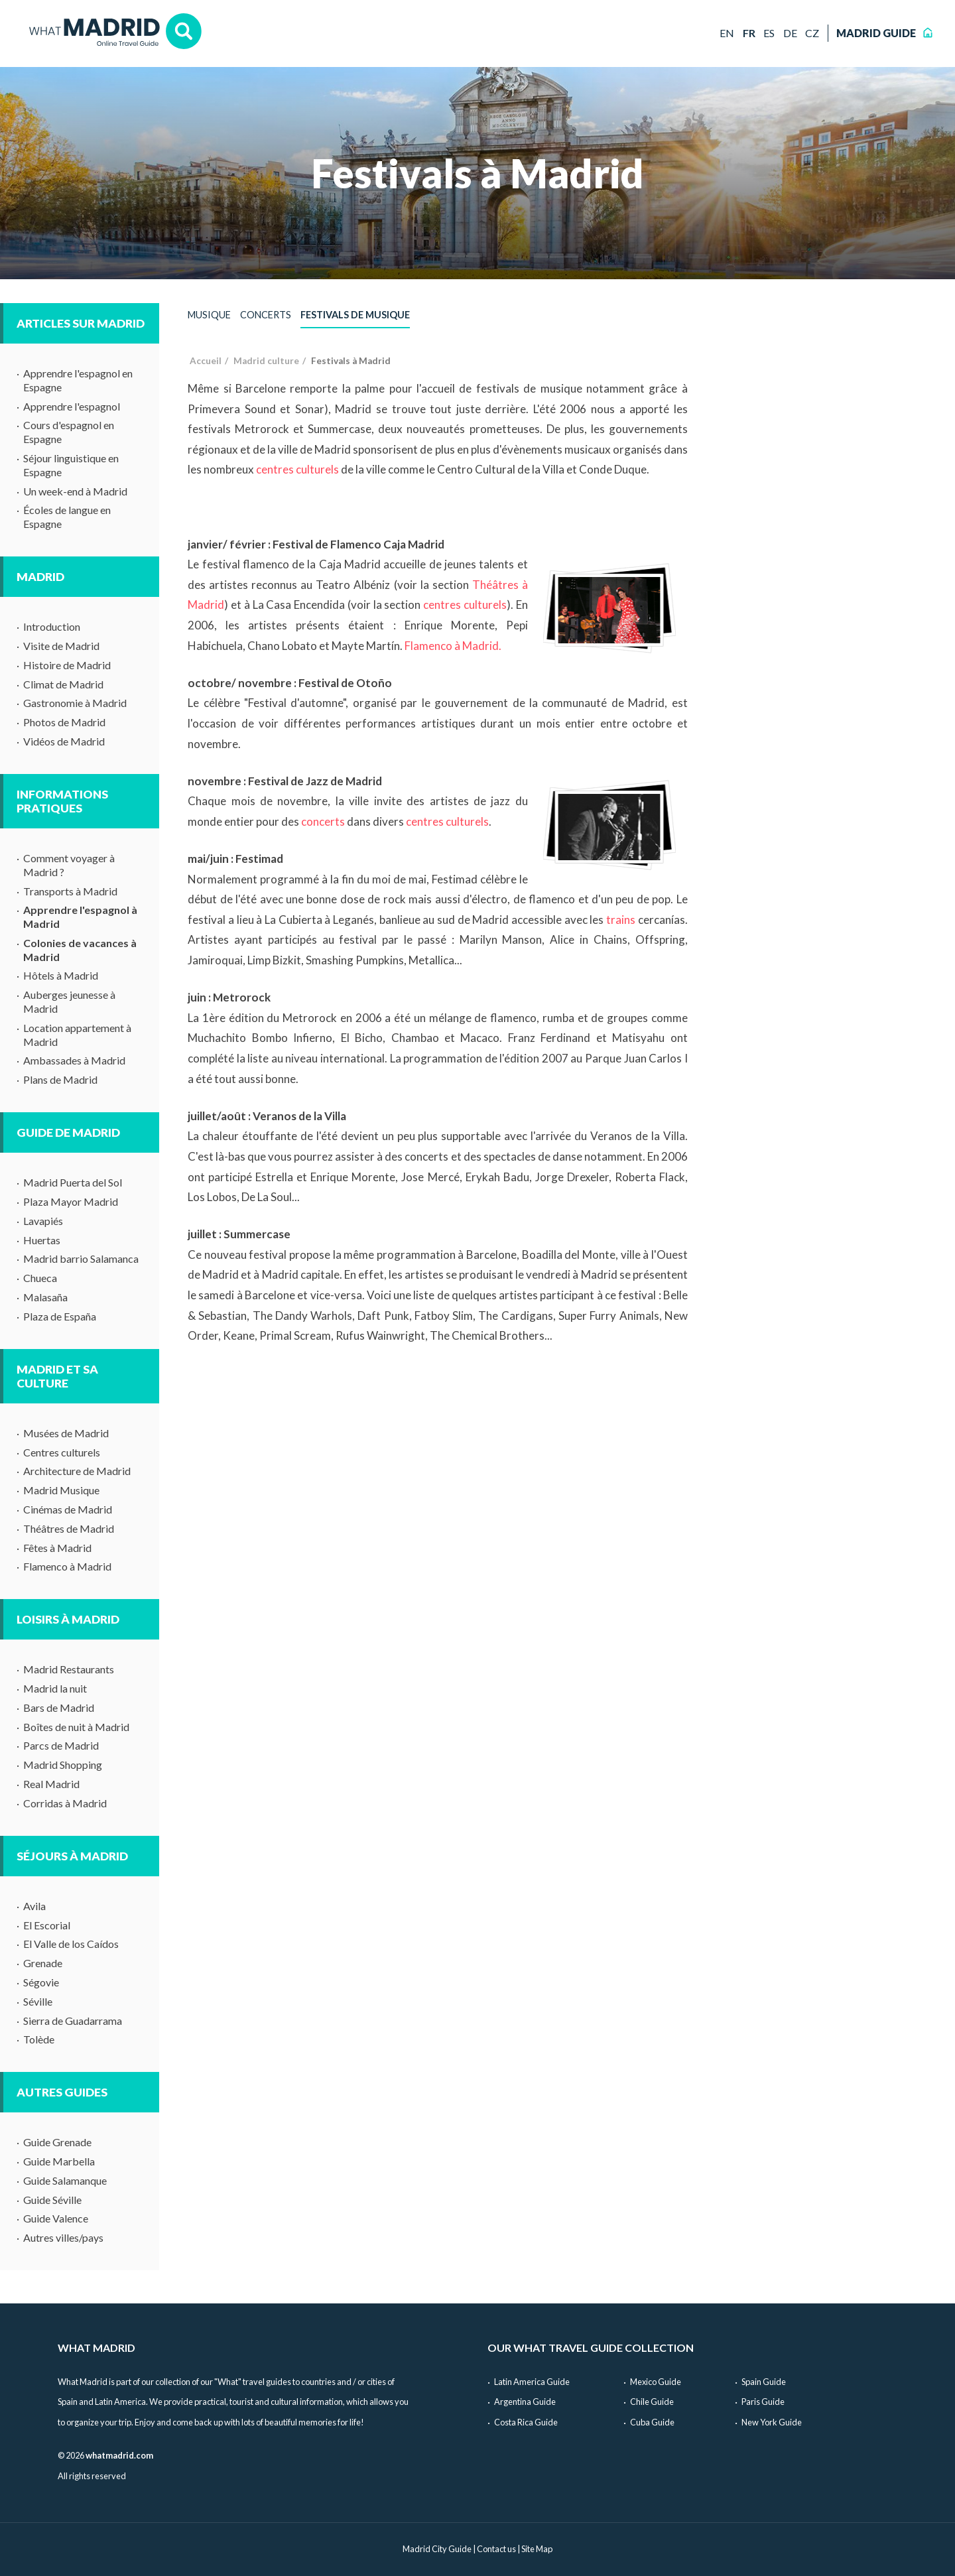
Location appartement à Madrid (77, 1034)
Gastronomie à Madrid (75, 702)
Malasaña (45, 1297)
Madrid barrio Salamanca (81, 1258)
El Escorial (46, 1925)
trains (620, 920)
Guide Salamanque (65, 2180)
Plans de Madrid (60, 1079)
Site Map (536, 2549)
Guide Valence (55, 2218)
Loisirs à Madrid (68, 1619)
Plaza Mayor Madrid (70, 1201)
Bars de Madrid (58, 1707)
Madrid (40, 577)
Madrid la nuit (55, 1688)
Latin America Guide (532, 2381)
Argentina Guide (525, 2401)
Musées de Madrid (66, 1433)
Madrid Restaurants (68, 1669)
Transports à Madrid (70, 891)
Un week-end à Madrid (75, 491)
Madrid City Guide (437, 2549)
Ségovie (41, 1982)
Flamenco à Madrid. (453, 646)
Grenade (42, 1963)
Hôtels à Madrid (60, 975)
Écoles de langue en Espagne (67, 516)
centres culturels (297, 469)
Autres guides (62, 2092)
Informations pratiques (62, 801)
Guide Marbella (59, 2161)
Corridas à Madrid (65, 1803)
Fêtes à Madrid (57, 1547)
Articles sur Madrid (81, 323)
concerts (323, 821)
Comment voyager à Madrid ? (69, 865)
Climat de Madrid (63, 684)
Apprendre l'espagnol (71, 406)
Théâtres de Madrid (68, 1528)
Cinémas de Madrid (67, 1509)
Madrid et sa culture (57, 1376)
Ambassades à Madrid (74, 1060)
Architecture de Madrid (77, 1470)
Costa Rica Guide (526, 2422)
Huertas (41, 1240)
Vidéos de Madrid (64, 741)
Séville (37, 2001)
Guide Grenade (57, 2142)
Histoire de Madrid (67, 665)
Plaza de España (59, 1316)
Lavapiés (43, 1220)
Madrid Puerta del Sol (72, 1182)
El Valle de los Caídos (71, 1943)
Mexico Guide (655, 2381)
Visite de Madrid (61, 645)
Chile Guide (652, 2401)
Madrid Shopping (62, 1764)
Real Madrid (51, 1783)
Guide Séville (52, 2199)
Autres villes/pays (63, 2237)
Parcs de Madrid (61, 1745)
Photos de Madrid (64, 722)
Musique (209, 314)
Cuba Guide (652, 2422)
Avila (34, 1906)
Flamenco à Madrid (67, 1566)
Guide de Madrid (68, 1132)
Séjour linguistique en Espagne (71, 465)
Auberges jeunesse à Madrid (69, 1001)
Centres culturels (61, 1452)
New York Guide (771, 2422)
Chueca (40, 1277)
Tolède (38, 2039)
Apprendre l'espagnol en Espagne (78, 380)
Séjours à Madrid (72, 1856)
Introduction (51, 626)
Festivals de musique (355, 314)
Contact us (496, 2549)
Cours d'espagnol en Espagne (68, 432)
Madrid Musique (61, 1490)
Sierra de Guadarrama (72, 2020)
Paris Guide (763, 2401)
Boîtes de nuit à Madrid (76, 1726)
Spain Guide (763, 2381)
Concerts (265, 314)
